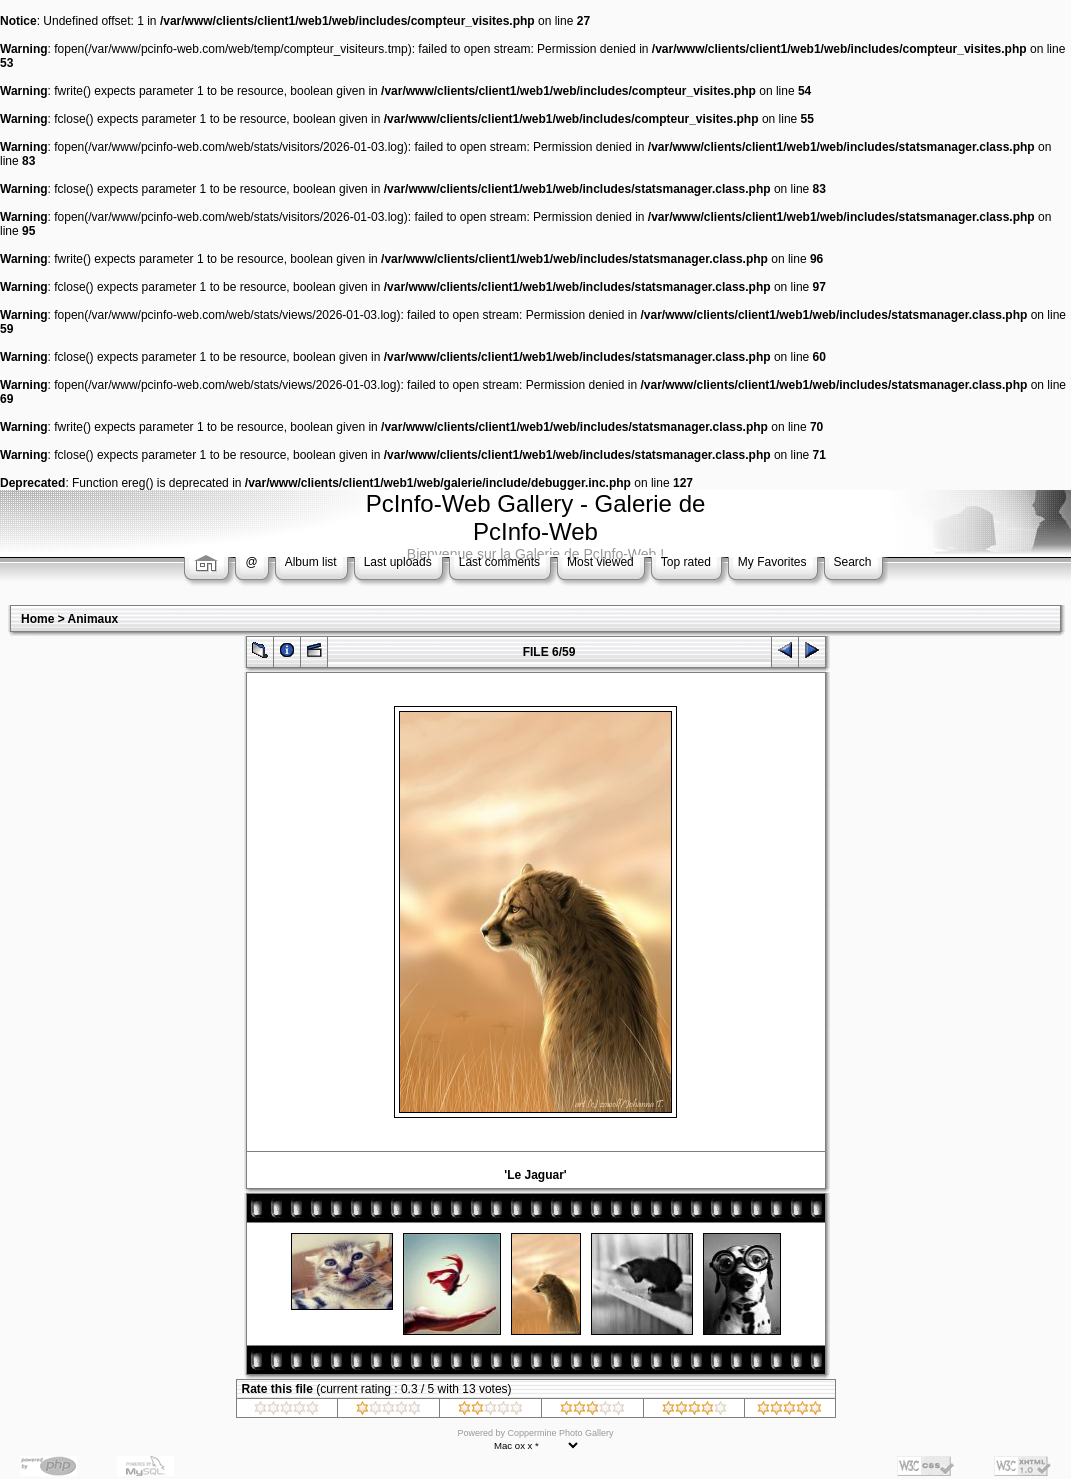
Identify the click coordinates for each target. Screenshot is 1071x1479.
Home (37, 619)
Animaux (93, 619)
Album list (311, 562)
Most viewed (600, 562)
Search (853, 562)
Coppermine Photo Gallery (560, 1433)
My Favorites (772, 562)
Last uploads (398, 562)
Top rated (686, 562)
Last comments (499, 562)
